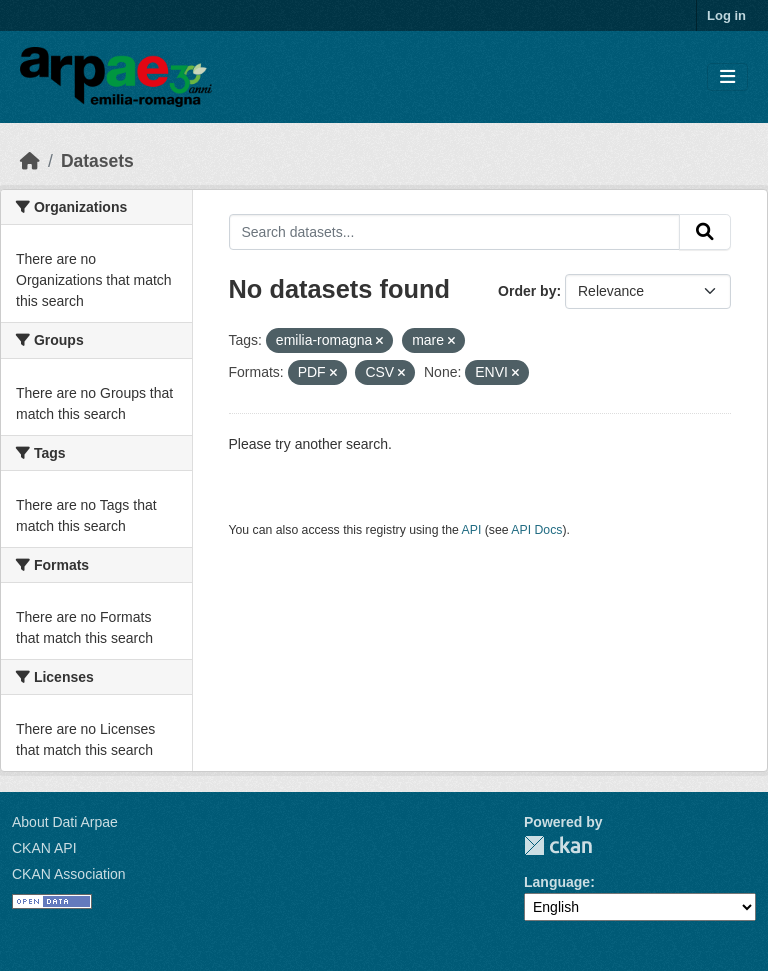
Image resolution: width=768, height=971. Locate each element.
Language (557, 882)
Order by (527, 291)
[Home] (30, 161)
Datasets (97, 161)
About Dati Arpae (65, 822)
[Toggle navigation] (727, 77)
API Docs (536, 530)
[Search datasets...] (455, 232)
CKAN (558, 845)
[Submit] (705, 232)
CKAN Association (69, 874)
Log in (726, 15)
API (472, 530)
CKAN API (44, 848)
